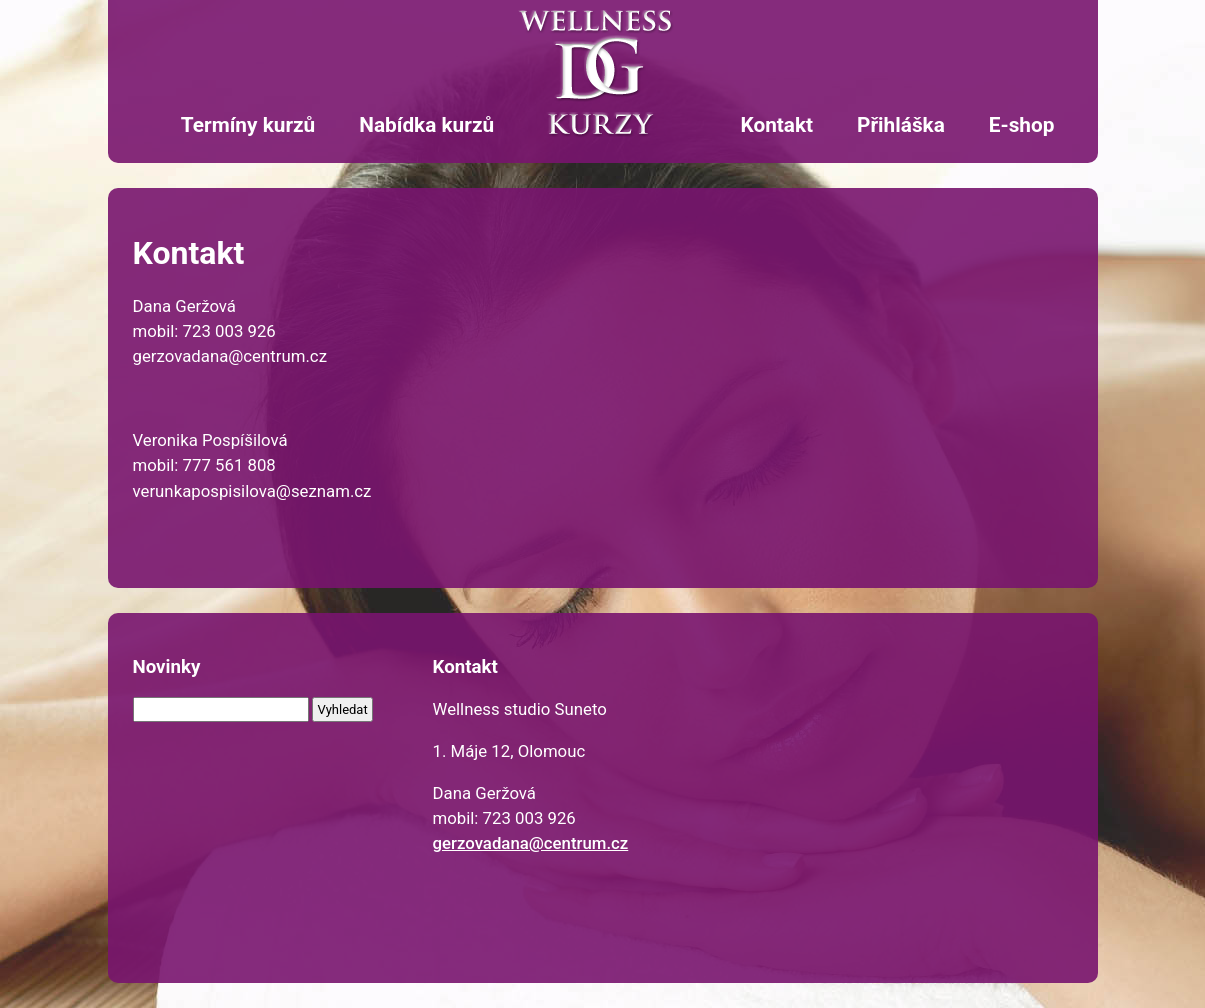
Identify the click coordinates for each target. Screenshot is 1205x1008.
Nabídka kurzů (426, 125)
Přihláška (901, 125)
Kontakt (776, 125)
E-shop (1022, 125)
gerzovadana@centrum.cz (531, 843)
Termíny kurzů (248, 125)
